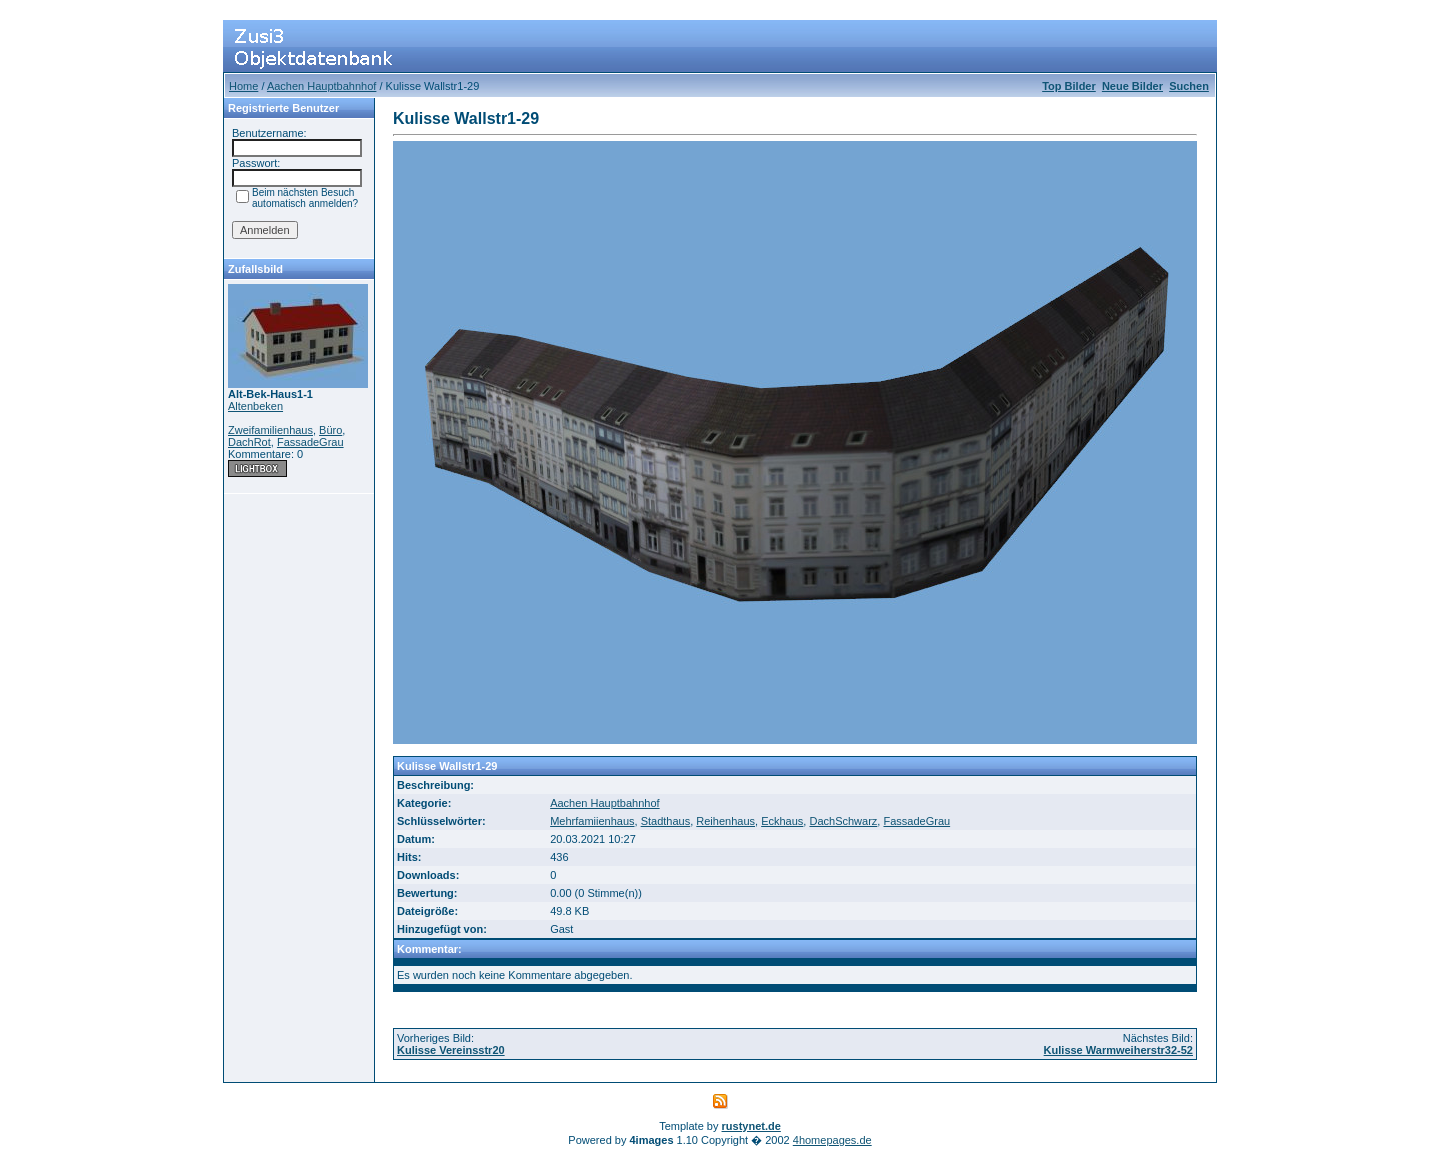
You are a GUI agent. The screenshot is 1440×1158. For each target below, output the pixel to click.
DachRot (249, 442)
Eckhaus (782, 821)
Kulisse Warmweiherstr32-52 (1118, 1050)
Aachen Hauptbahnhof (321, 86)
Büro (330, 430)
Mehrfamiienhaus (592, 821)
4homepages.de (832, 1140)
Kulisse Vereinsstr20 (451, 1050)
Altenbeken (255, 406)
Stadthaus (666, 821)
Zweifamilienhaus (270, 430)
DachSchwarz (843, 821)
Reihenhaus (725, 821)
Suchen (1189, 86)
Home (243, 86)
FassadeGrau (310, 442)
